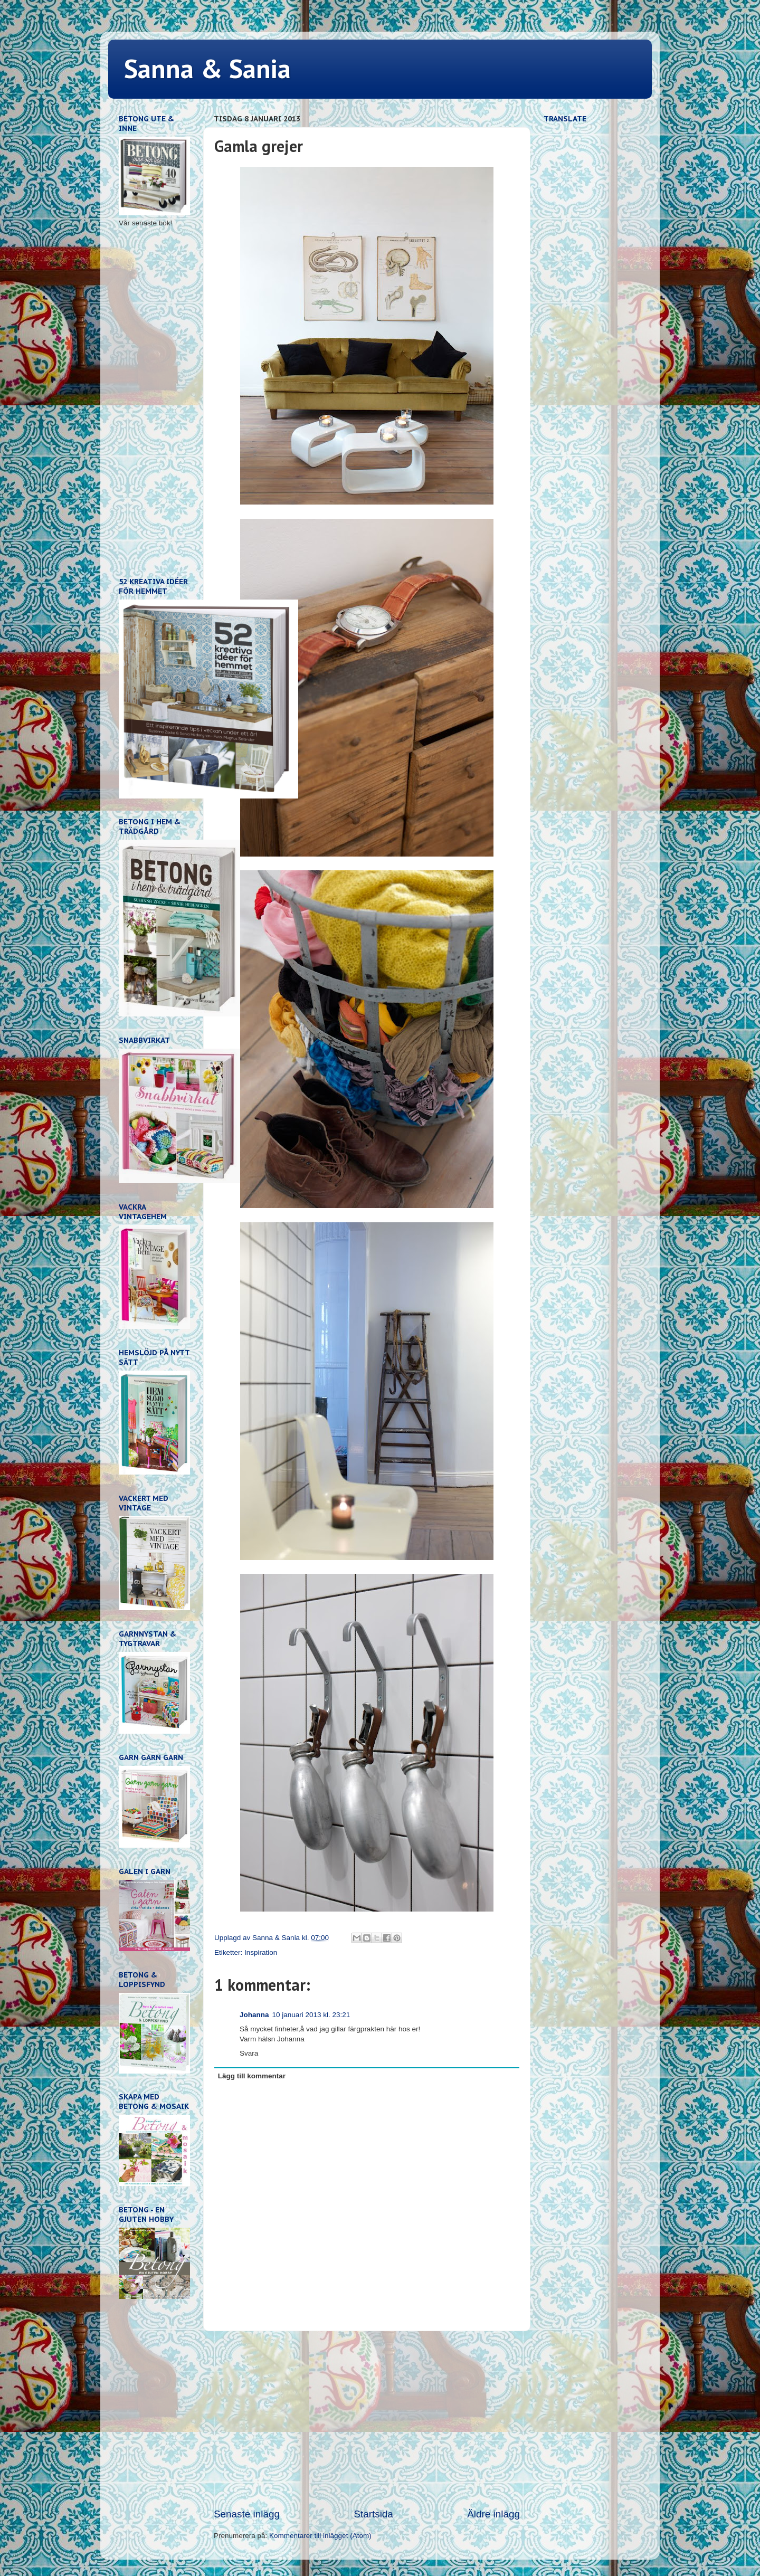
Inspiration (260, 1952)
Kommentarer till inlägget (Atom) (320, 2536)
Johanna (254, 2015)
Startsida (373, 2514)
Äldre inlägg (493, 2514)
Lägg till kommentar (252, 2076)
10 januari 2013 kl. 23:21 (311, 2015)
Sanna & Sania (207, 68)
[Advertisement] (367, 2419)
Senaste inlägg (247, 2514)
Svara (249, 2053)
